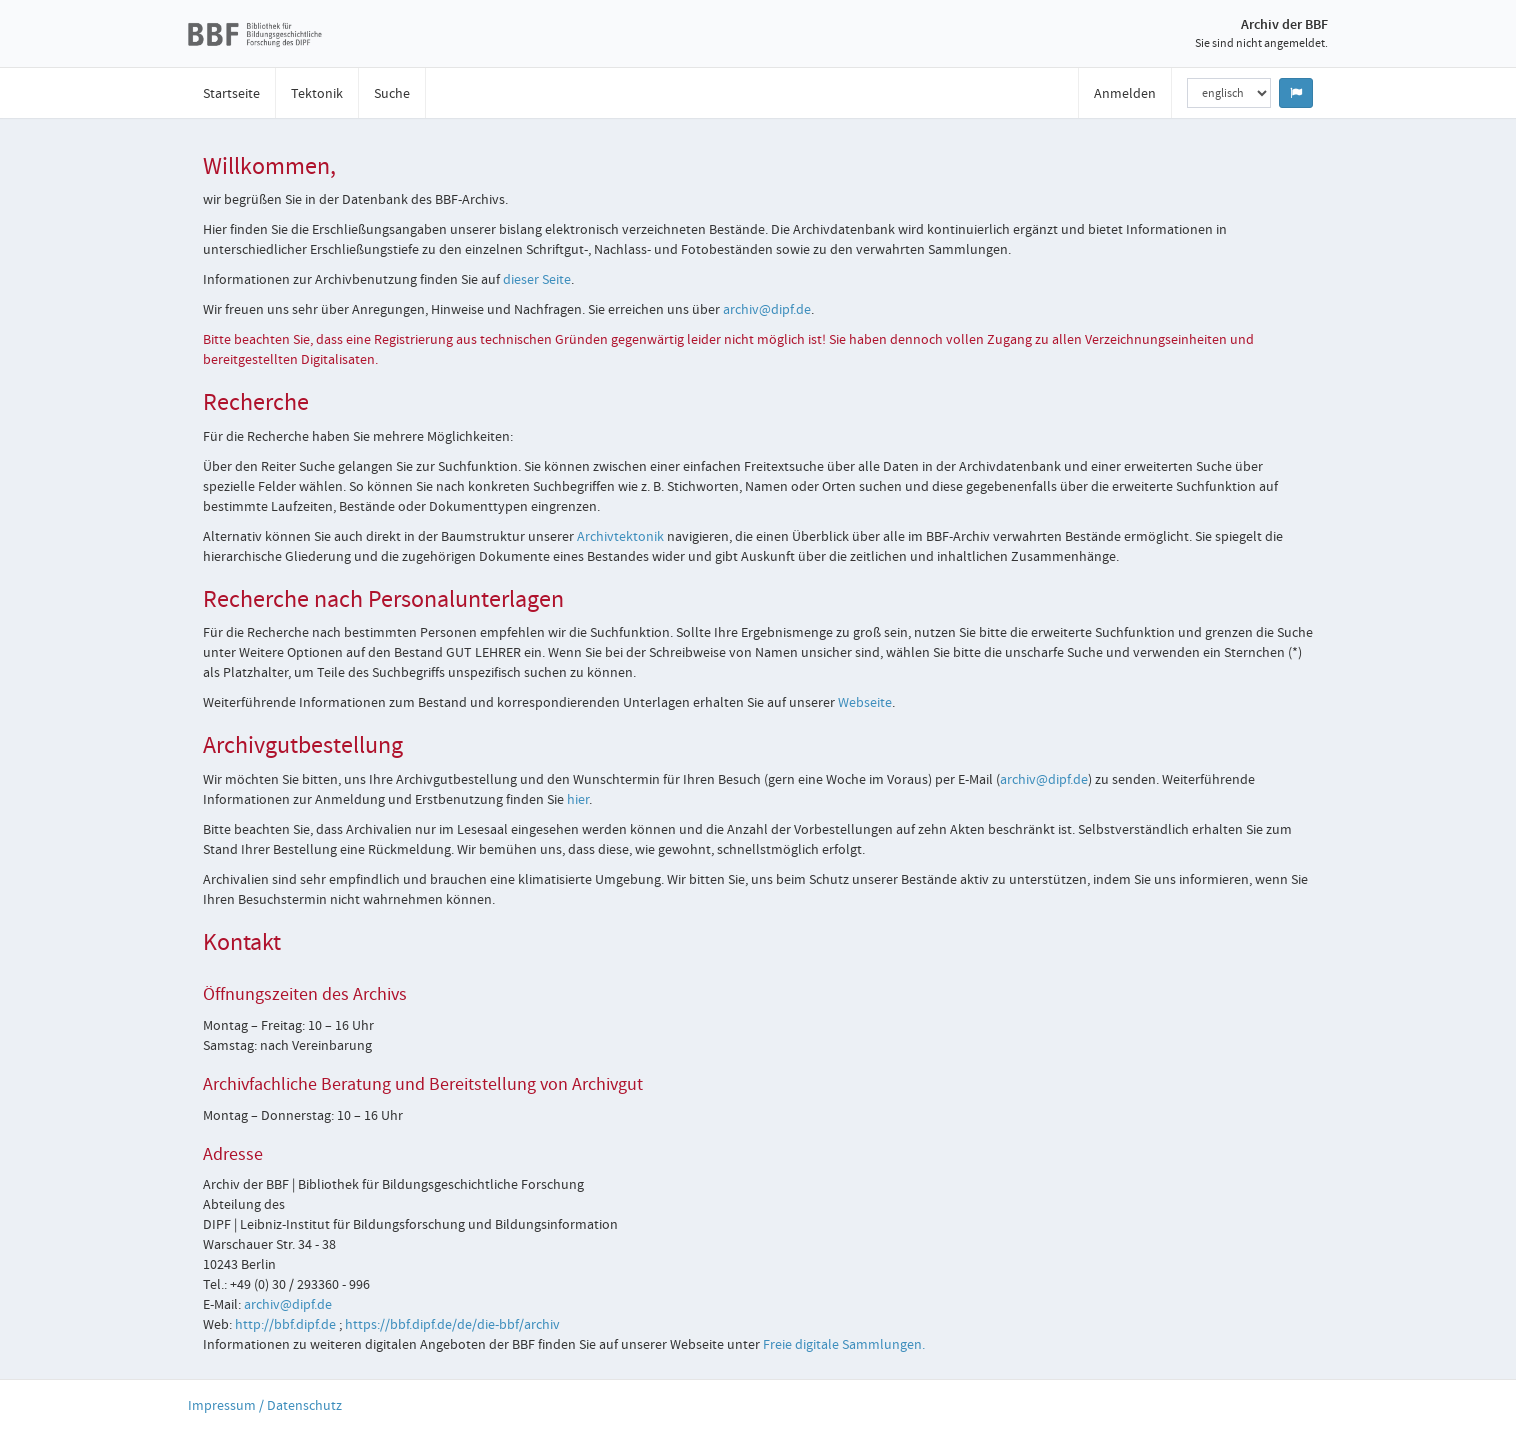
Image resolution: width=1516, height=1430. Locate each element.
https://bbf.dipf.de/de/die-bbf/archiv (452, 1324)
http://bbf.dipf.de (285, 1324)
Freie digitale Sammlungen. (844, 1344)
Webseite (865, 702)
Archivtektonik (620, 536)
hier (578, 799)
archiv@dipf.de (767, 309)
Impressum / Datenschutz (265, 1405)
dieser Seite (537, 279)
